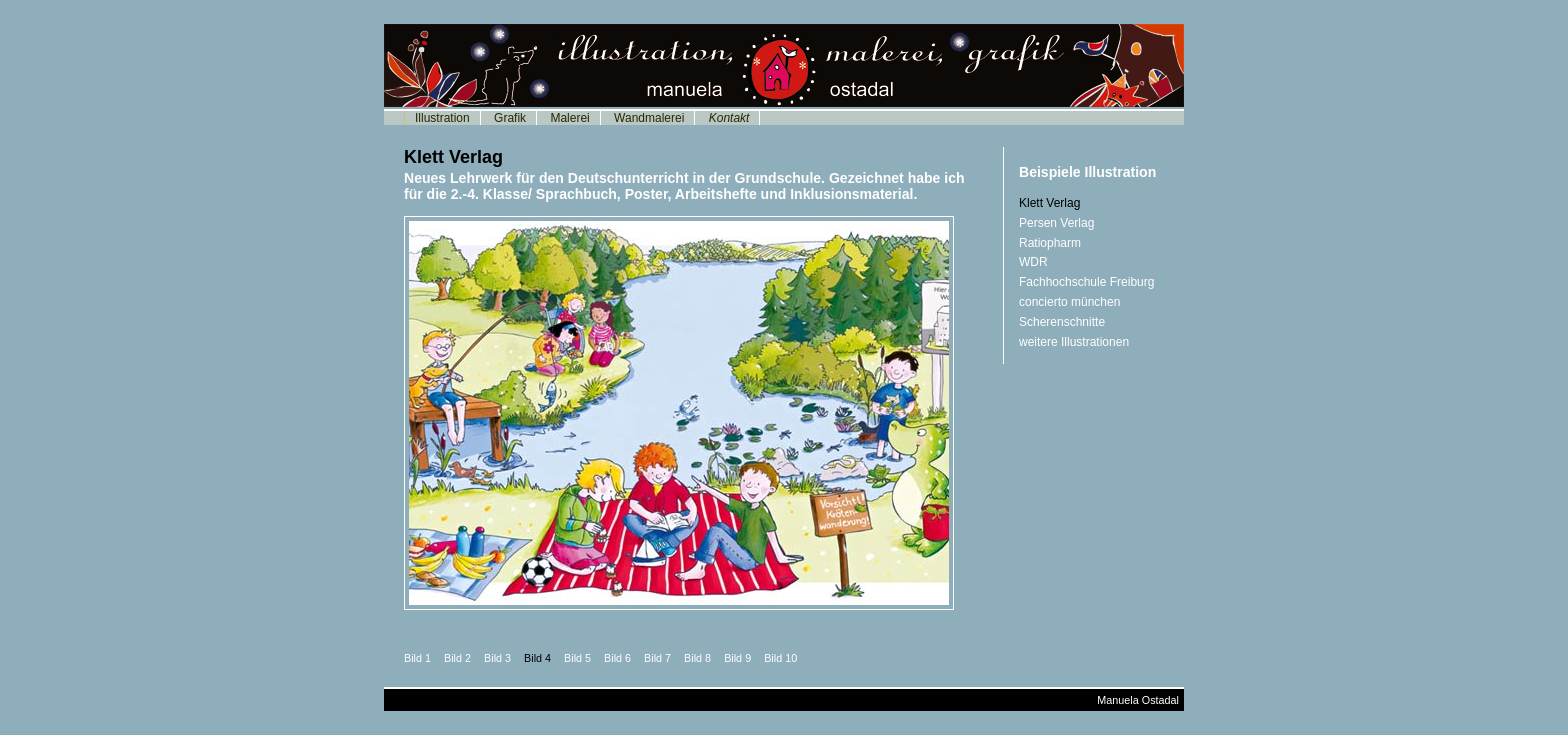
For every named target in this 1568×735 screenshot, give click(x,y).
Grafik (510, 118)
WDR (1033, 262)
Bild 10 (780, 658)
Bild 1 (417, 658)
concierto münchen (1069, 302)
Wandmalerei (649, 118)
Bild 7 (657, 658)
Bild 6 (617, 658)
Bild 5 (577, 658)
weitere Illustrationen (1074, 342)
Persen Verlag (1056, 223)
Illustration (442, 118)
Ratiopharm (1050, 243)
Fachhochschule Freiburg (1086, 282)
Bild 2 (457, 658)
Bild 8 (697, 658)
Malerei (569, 118)
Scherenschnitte (1062, 322)
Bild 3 (497, 658)
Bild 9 (737, 658)
